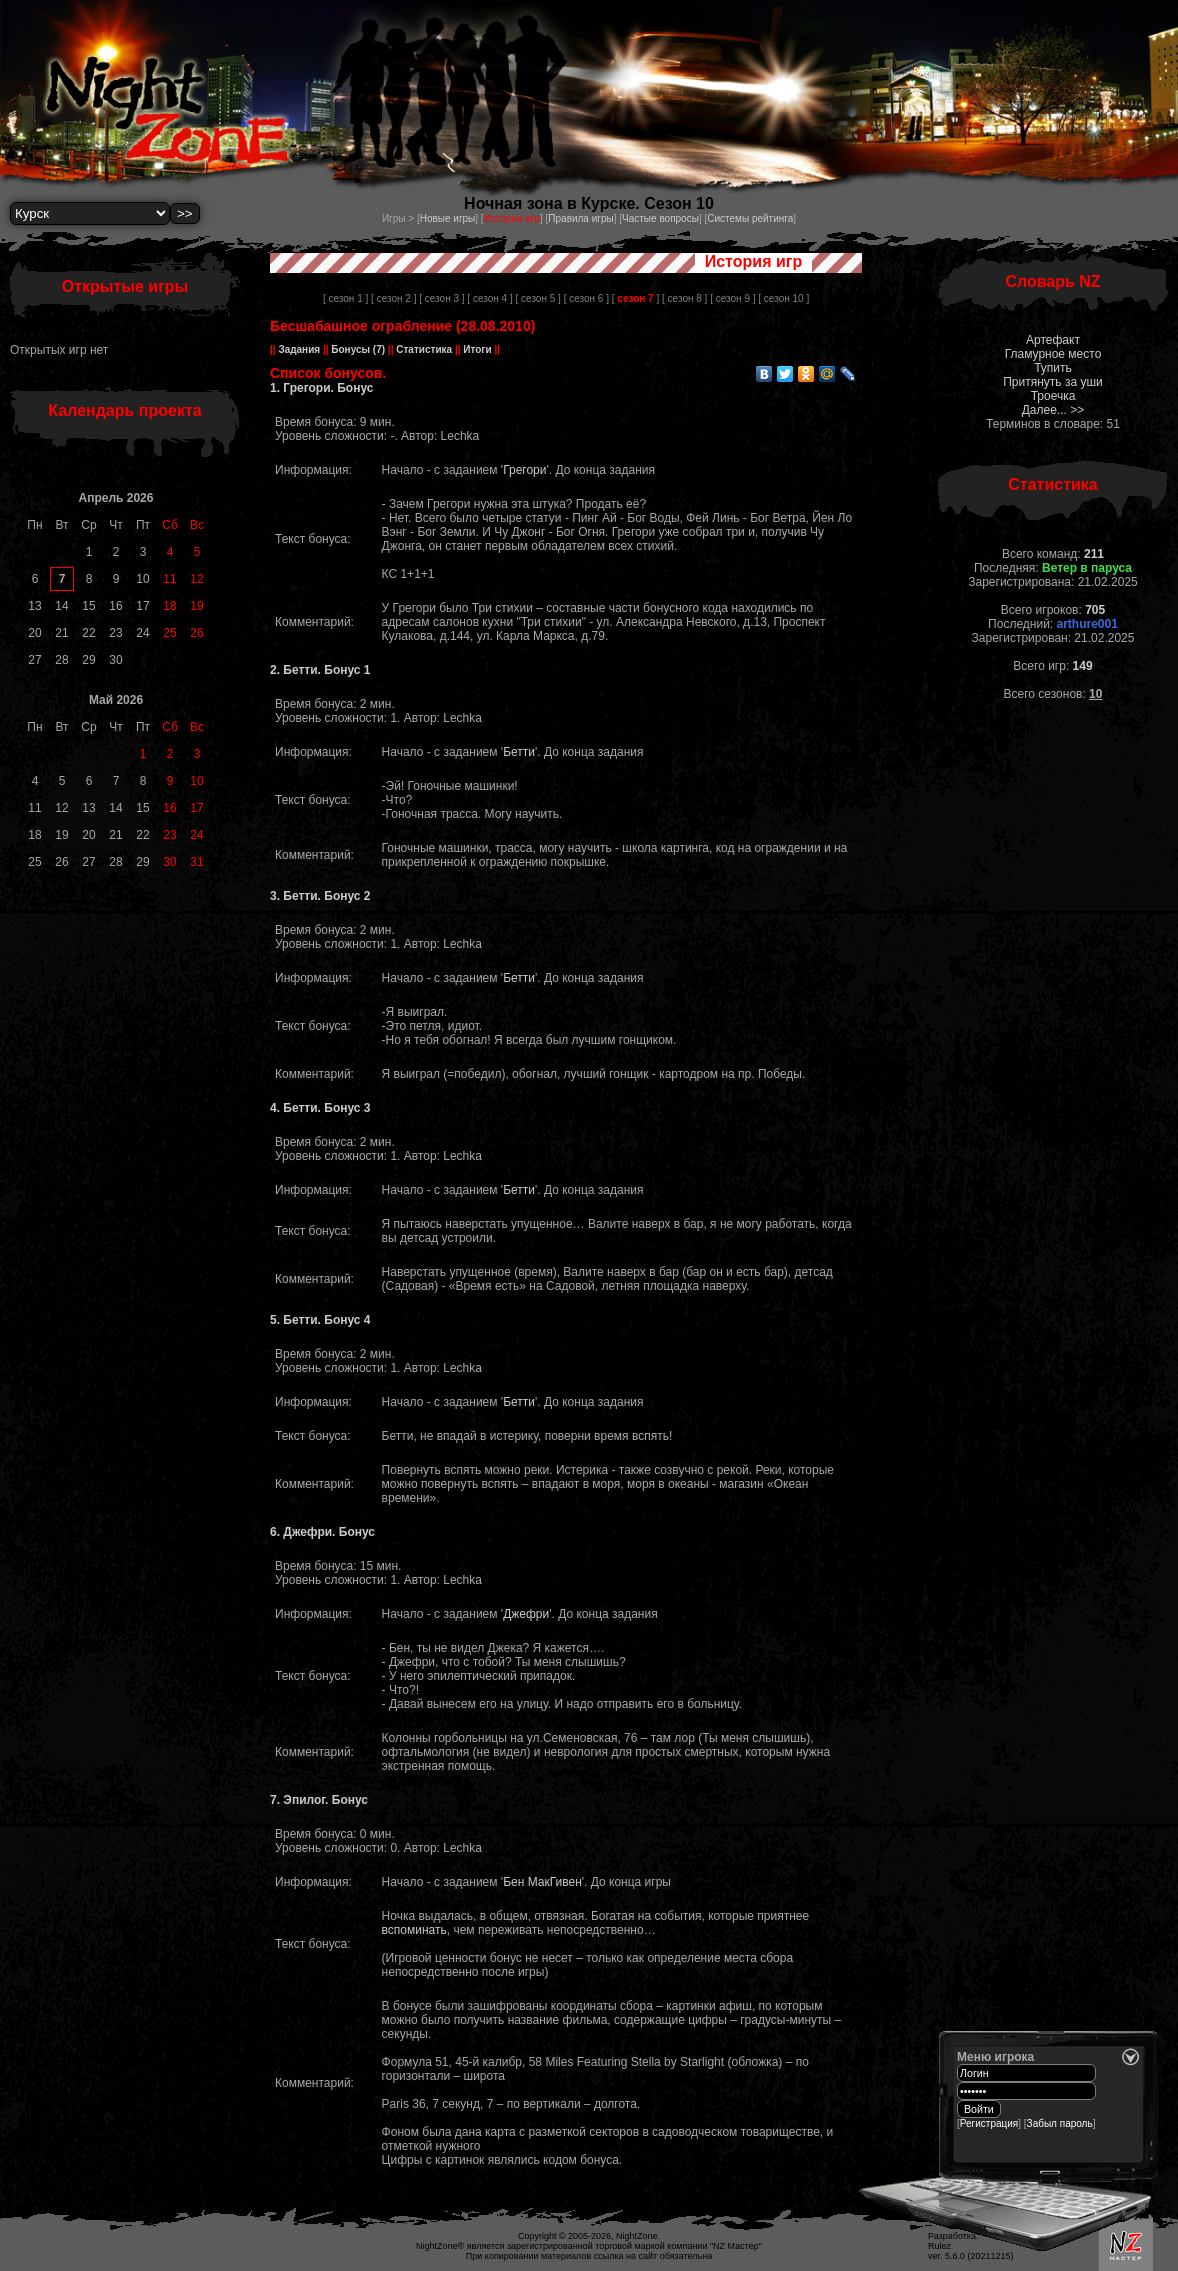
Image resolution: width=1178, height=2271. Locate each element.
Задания (299, 349)
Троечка (1053, 396)
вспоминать (414, 1930)
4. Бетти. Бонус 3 (320, 1108)
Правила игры (580, 218)
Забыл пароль (1060, 2123)
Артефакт (1053, 340)
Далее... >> (1053, 410)
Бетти (519, 752)
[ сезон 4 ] (489, 298)
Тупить (1053, 368)
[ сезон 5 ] (538, 298)
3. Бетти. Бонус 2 (320, 896)
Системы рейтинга (750, 218)
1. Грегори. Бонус (322, 388)
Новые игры (448, 218)
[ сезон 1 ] (345, 298)
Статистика (423, 349)
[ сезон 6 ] (586, 298)
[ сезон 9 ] (732, 298)
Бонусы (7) (357, 349)
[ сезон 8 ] (684, 298)
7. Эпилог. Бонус (319, 1800)
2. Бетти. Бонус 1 (320, 670)
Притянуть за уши (1053, 382)
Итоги (478, 349)
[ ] (635, 298)
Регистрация (989, 2123)
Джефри (526, 1614)
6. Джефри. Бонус (322, 1532)
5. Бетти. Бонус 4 (320, 1320)
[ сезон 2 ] (393, 298)
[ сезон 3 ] (441, 298)
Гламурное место (1053, 354)
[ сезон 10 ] (783, 298)
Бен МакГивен (542, 1882)
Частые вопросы (660, 218)
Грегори (524, 470)
